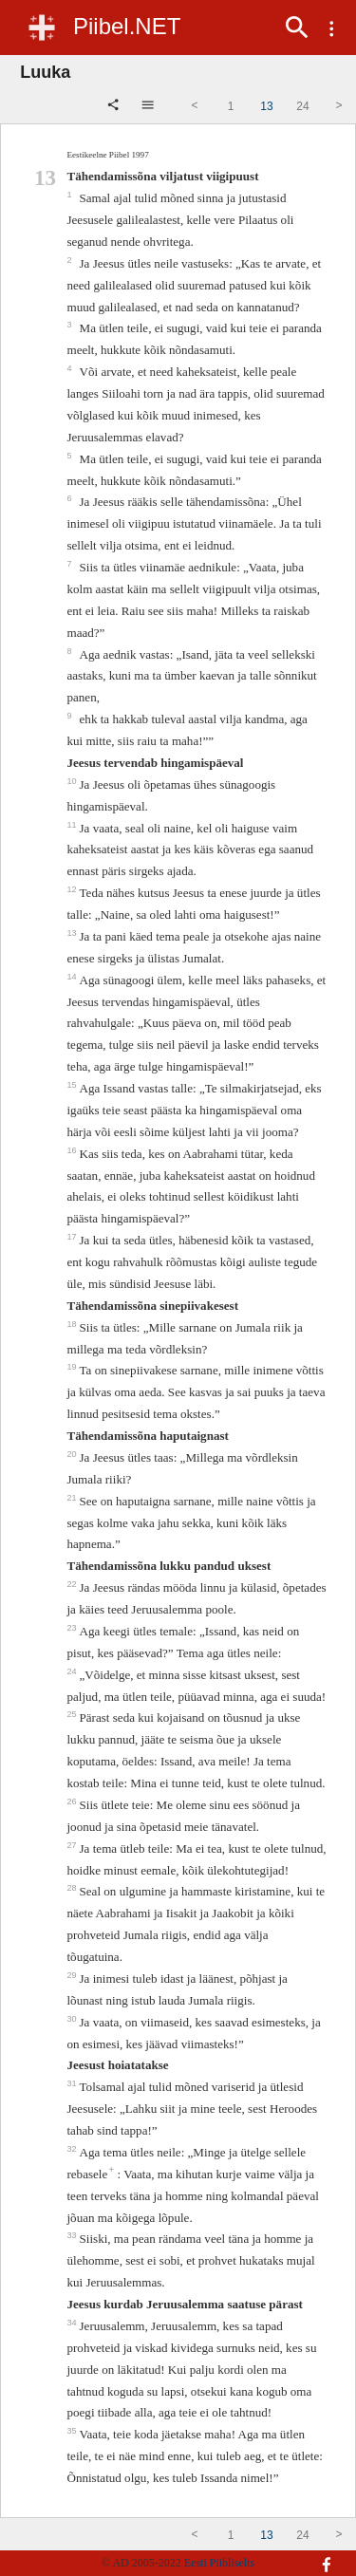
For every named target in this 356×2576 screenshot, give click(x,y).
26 (72, 1801)
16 (72, 1150)
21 (72, 1498)
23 (72, 1628)
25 (72, 1714)
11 (72, 825)
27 (72, 1845)
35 (72, 2431)
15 (72, 1085)
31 (72, 2083)
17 (72, 1236)
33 (72, 2235)
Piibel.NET (126, 26)
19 (72, 1367)
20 (72, 1454)
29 (72, 1975)
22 (72, 1584)
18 (72, 1324)
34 (72, 2322)
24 (72, 1671)
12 (72, 889)
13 (72, 933)
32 (72, 2149)
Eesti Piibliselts (219, 2562)
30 (72, 2019)
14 (72, 976)
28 (72, 1888)
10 (72, 781)
